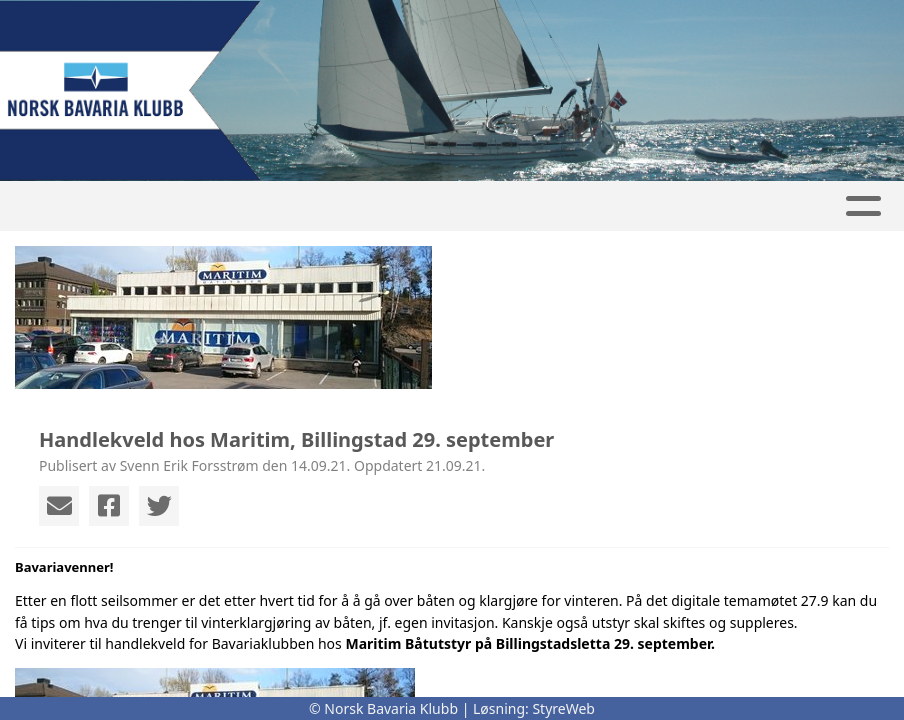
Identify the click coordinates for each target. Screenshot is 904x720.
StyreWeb (563, 708)
